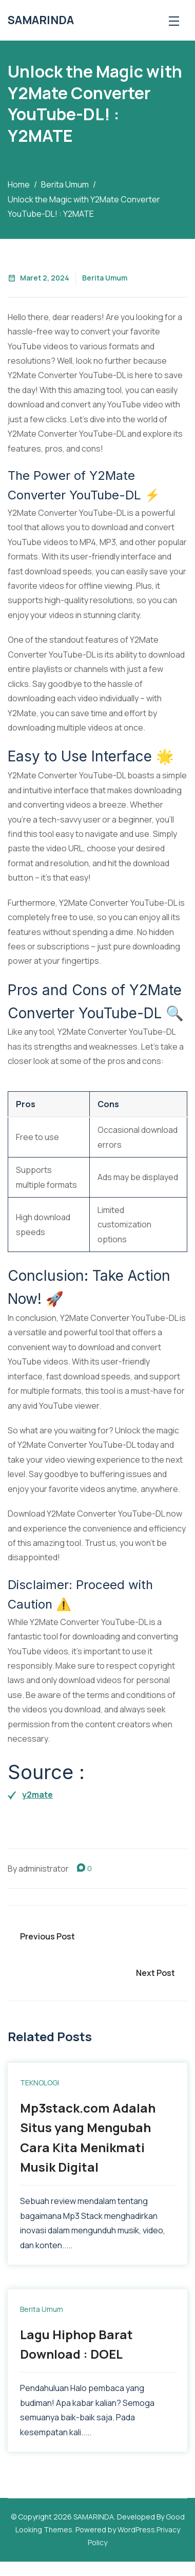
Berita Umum (104, 278)
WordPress (136, 2529)
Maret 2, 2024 (38, 278)
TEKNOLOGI (39, 2082)
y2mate (37, 1794)
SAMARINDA (41, 20)
